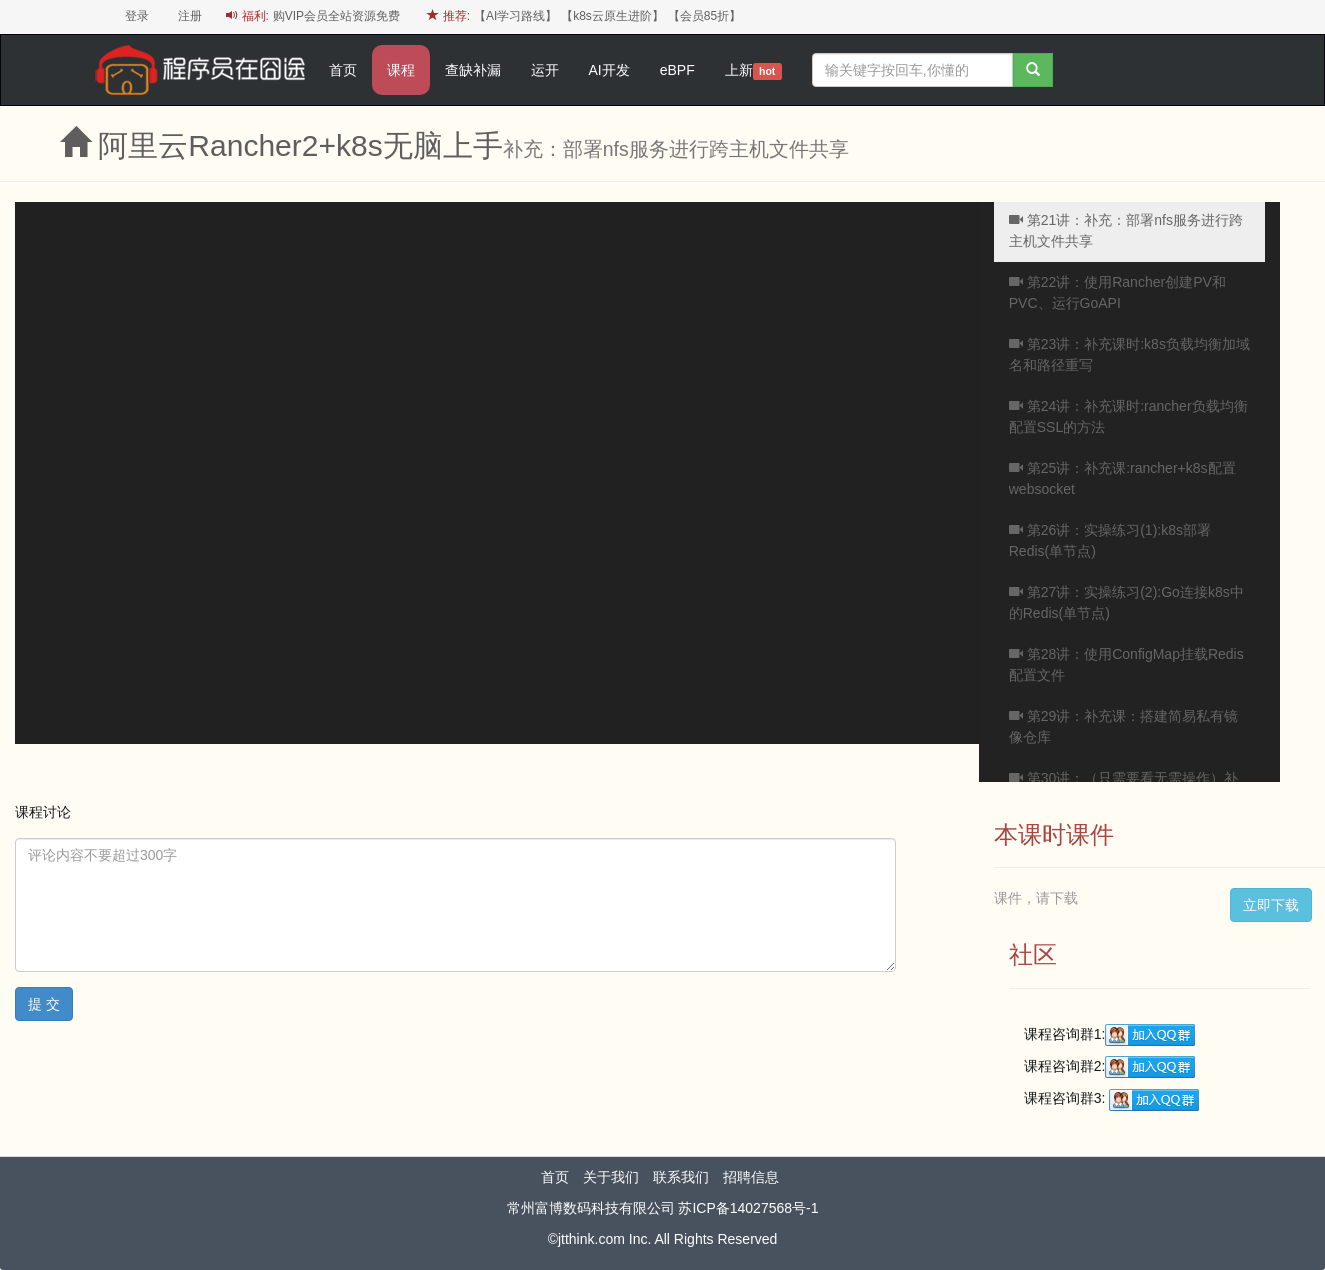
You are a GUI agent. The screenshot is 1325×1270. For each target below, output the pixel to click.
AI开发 (609, 70)
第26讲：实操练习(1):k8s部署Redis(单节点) (1110, 540)
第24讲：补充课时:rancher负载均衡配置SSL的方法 (1128, 416)
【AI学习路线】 (515, 16)
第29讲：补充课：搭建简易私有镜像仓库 (1123, 726)
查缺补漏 (473, 70)
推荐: (448, 16)
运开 (545, 70)
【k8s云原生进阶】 (612, 16)
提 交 (44, 1004)
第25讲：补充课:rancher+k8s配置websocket (1122, 478)
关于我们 (611, 1177)
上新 (753, 71)
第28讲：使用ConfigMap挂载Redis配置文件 (1126, 664)
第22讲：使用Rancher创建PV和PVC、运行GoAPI (1117, 292)
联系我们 (681, 1177)
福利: (247, 16)
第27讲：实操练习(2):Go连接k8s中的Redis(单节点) (1126, 602)
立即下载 (1271, 905)
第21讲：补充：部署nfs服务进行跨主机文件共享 (1126, 230)
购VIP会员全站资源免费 (336, 16)
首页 (343, 70)
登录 (137, 16)
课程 (401, 70)
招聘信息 (751, 1177)
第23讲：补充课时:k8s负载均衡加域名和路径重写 (1129, 354)
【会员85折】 (704, 16)
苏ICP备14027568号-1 (748, 1208)
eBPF (677, 70)
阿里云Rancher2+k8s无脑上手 (300, 145)
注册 (190, 16)
